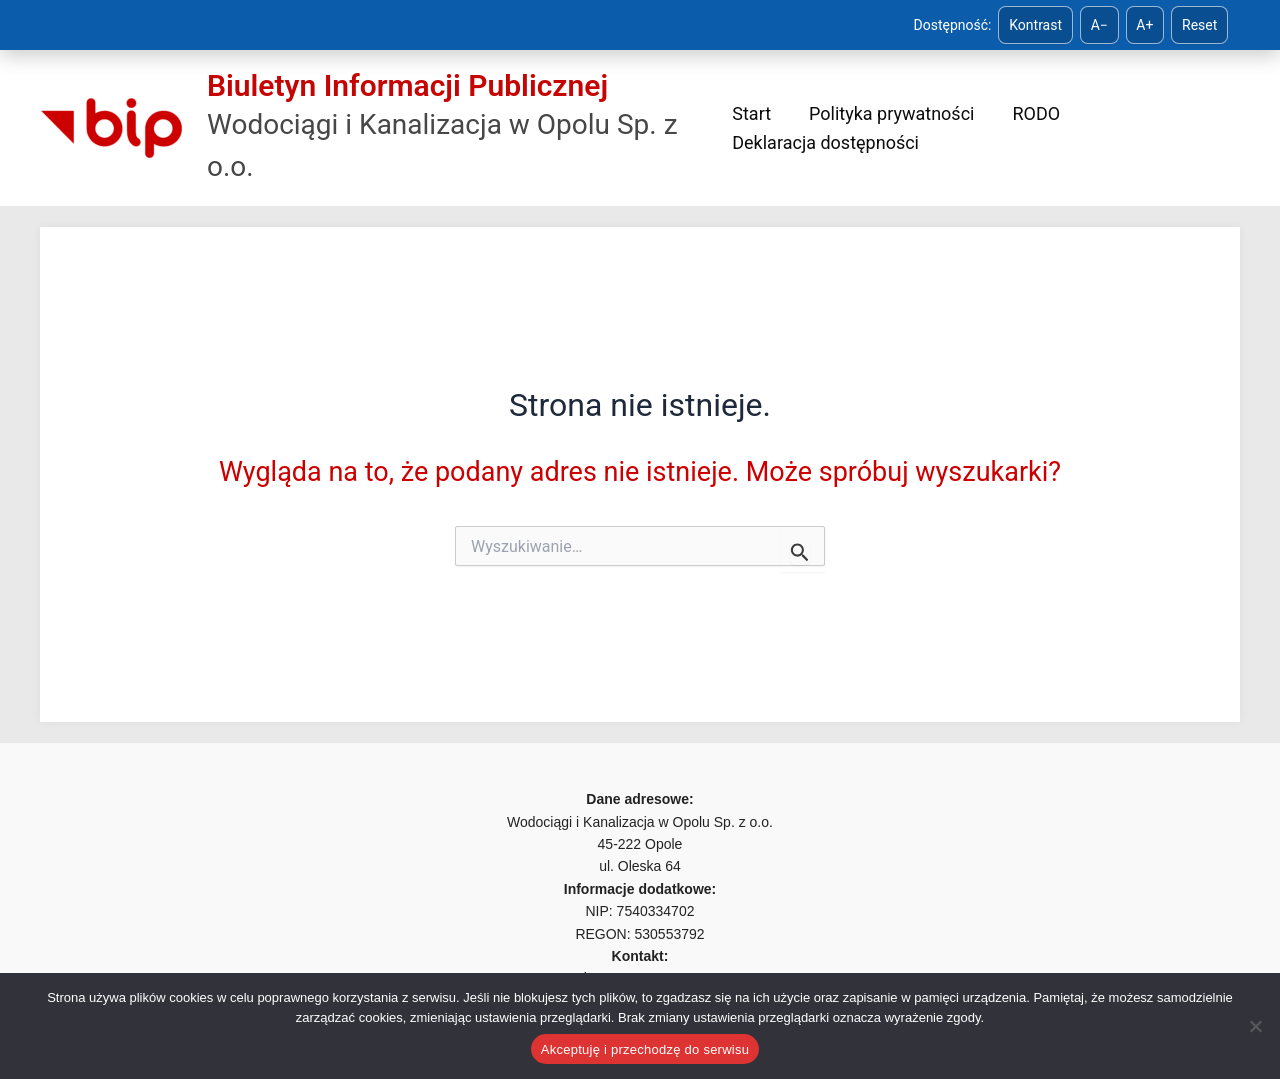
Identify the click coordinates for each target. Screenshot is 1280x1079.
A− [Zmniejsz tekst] (1099, 25)
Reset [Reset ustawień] (1199, 25)
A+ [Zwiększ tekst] (1144, 25)
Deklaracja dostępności (825, 142)
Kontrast (1035, 25)
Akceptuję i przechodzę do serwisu (645, 1049)
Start (751, 113)
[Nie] (1255, 1026)
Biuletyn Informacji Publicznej (407, 85)
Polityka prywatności (881, 113)
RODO (1017, 113)
